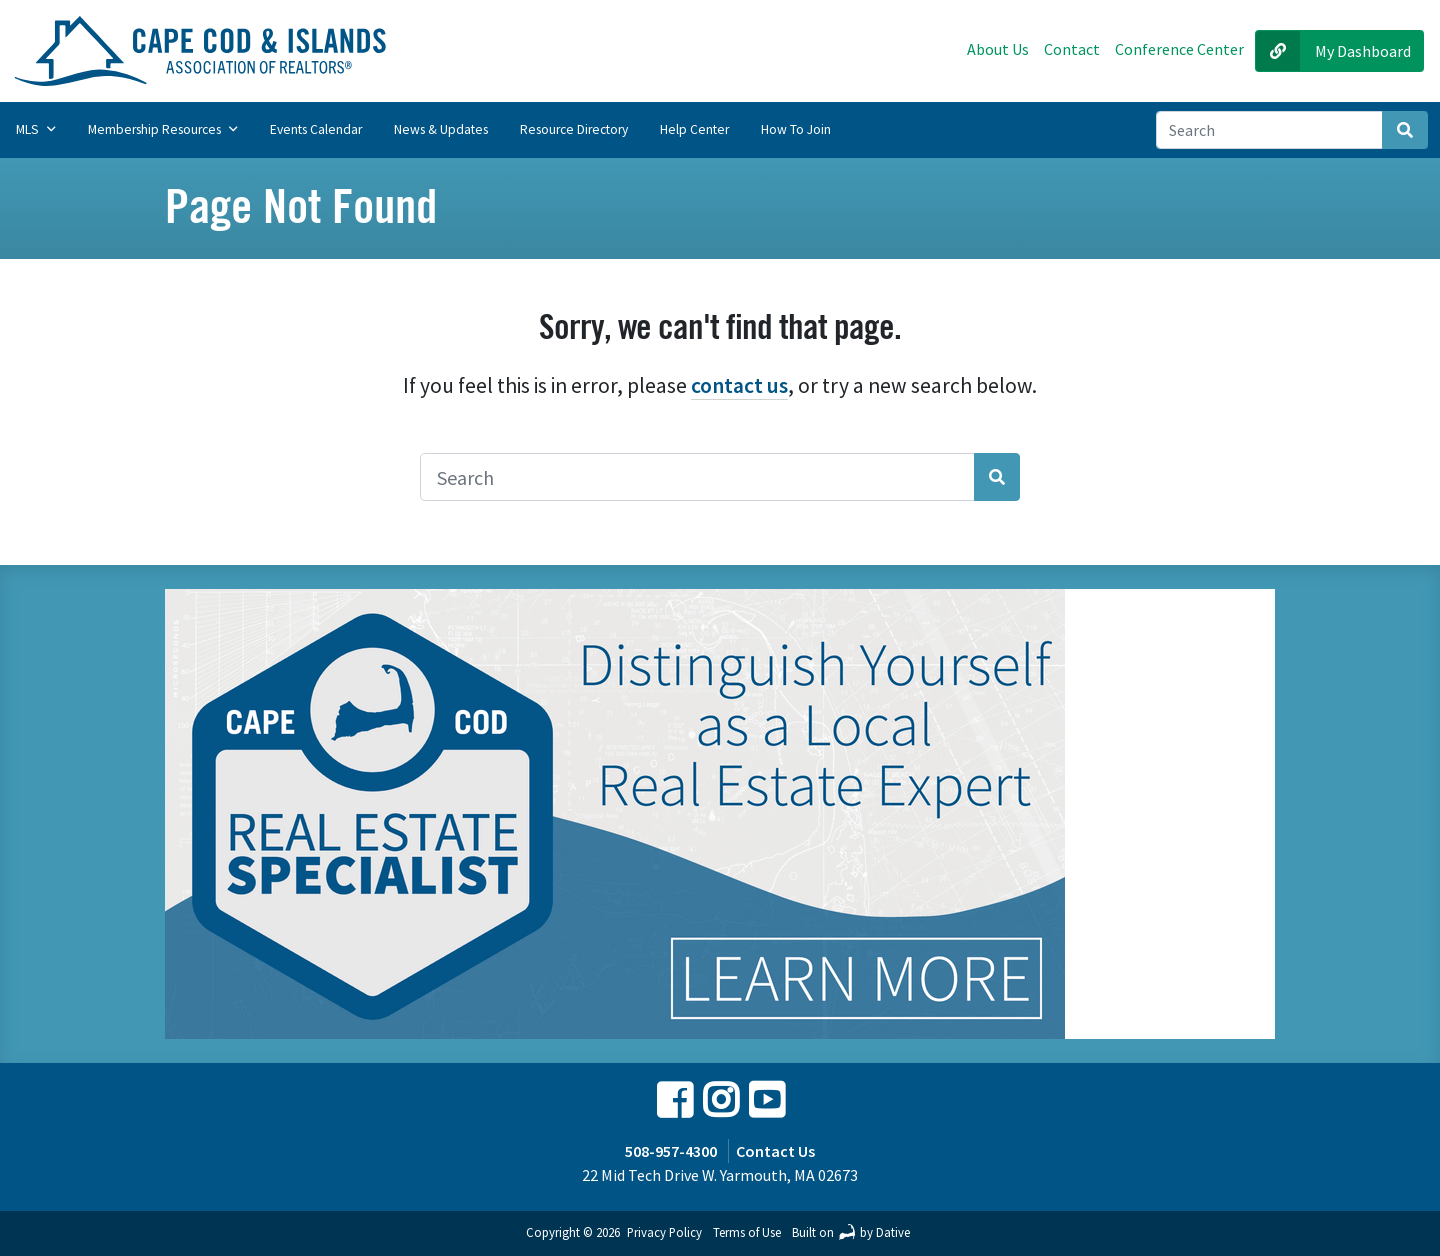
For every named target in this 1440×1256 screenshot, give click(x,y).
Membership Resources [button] (163, 129)
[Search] (1269, 130)
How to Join (796, 129)
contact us (739, 385)
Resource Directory (574, 129)
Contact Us (775, 1151)
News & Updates (441, 129)
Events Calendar (316, 129)
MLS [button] (36, 129)
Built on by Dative (851, 1232)
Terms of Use (747, 1232)
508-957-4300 (671, 1151)
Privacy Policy (664, 1232)
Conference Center (1179, 49)
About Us (998, 49)
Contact (1072, 49)
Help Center (694, 129)
